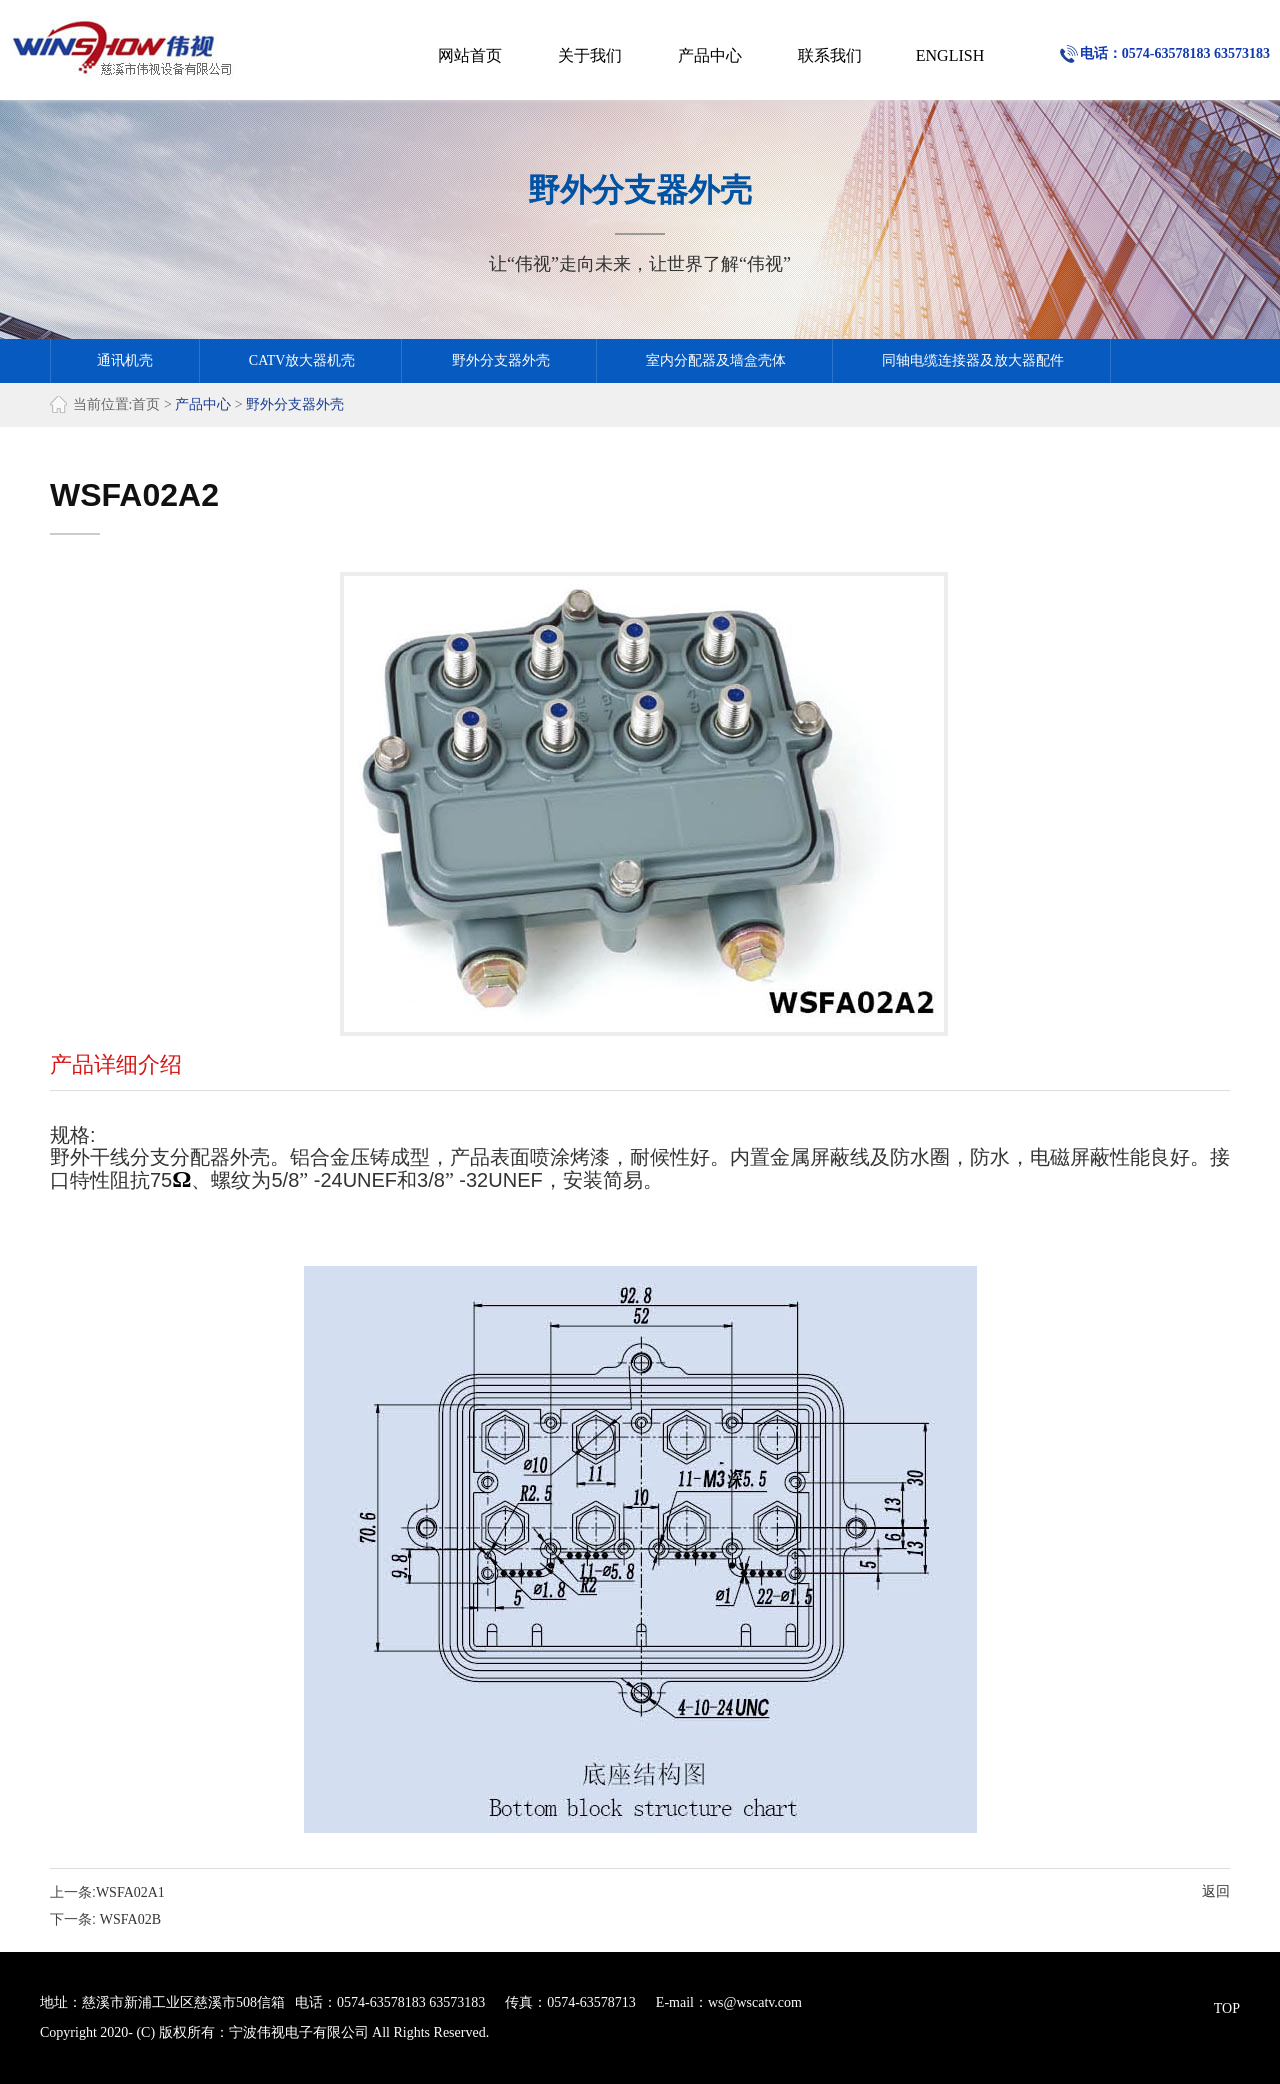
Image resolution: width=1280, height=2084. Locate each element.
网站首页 (470, 55)
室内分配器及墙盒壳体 (716, 360)
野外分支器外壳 (501, 360)
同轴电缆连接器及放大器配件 (973, 360)
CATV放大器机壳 (302, 360)
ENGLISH (950, 55)
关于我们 (590, 55)
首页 (146, 404)
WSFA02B (130, 1919)
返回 (1216, 1891)
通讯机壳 (125, 360)
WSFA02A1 (130, 1892)
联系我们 (830, 55)
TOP (1227, 2008)
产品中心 (710, 55)
